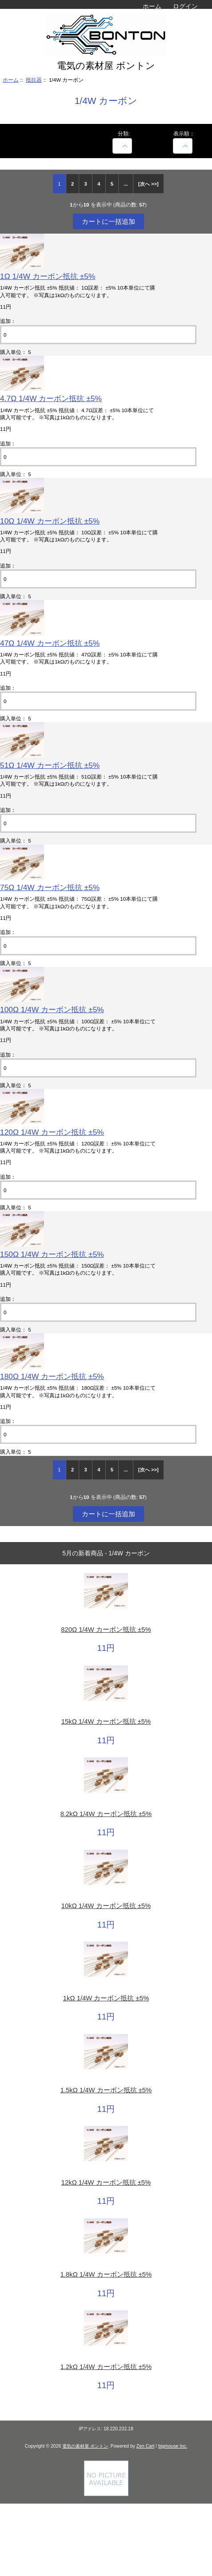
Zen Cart (145, 2446)
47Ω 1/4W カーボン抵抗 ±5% (50, 643)
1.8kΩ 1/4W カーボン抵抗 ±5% (106, 2274)
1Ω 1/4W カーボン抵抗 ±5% (47, 276)
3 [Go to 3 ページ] (85, 184)
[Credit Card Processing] (106, 2494)
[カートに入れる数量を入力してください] (98, 334)
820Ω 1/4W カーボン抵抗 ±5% (106, 1629)
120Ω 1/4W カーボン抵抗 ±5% (52, 1132)
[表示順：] (182, 146)
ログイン (185, 6)
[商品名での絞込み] (122, 146)
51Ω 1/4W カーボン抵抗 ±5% (50, 765)
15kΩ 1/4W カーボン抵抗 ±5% (106, 1721)
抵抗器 (34, 80)
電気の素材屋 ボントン (85, 2446)
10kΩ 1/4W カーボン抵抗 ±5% (106, 1905)
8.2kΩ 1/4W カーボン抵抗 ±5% (106, 1813)
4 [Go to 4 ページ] (98, 184)
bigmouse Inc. (172, 2446)
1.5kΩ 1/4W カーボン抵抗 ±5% (106, 2090)
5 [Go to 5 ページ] (112, 184)
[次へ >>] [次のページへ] (148, 184)
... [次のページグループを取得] (126, 184)
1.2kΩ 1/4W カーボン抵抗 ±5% (106, 2366)
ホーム (152, 6)
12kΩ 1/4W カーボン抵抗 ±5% (106, 2182)
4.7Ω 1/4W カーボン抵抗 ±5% (51, 398)
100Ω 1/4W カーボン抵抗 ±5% (52, 1009)
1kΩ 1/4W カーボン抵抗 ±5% (106, 1998)
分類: (124, 133)
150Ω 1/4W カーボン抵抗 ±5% (52, 1254)
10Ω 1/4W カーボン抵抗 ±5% (50, 521)
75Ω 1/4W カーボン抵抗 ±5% (50, 887)
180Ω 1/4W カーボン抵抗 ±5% (52, 1376)
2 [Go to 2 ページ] (72, 184)
